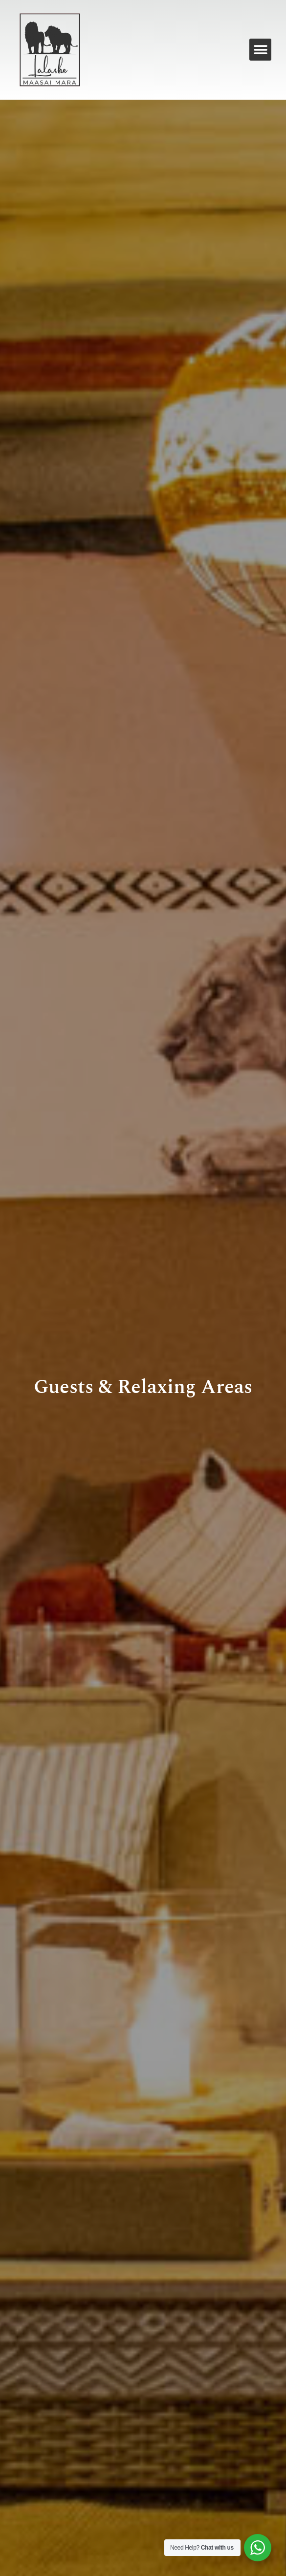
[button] (260, 50)
